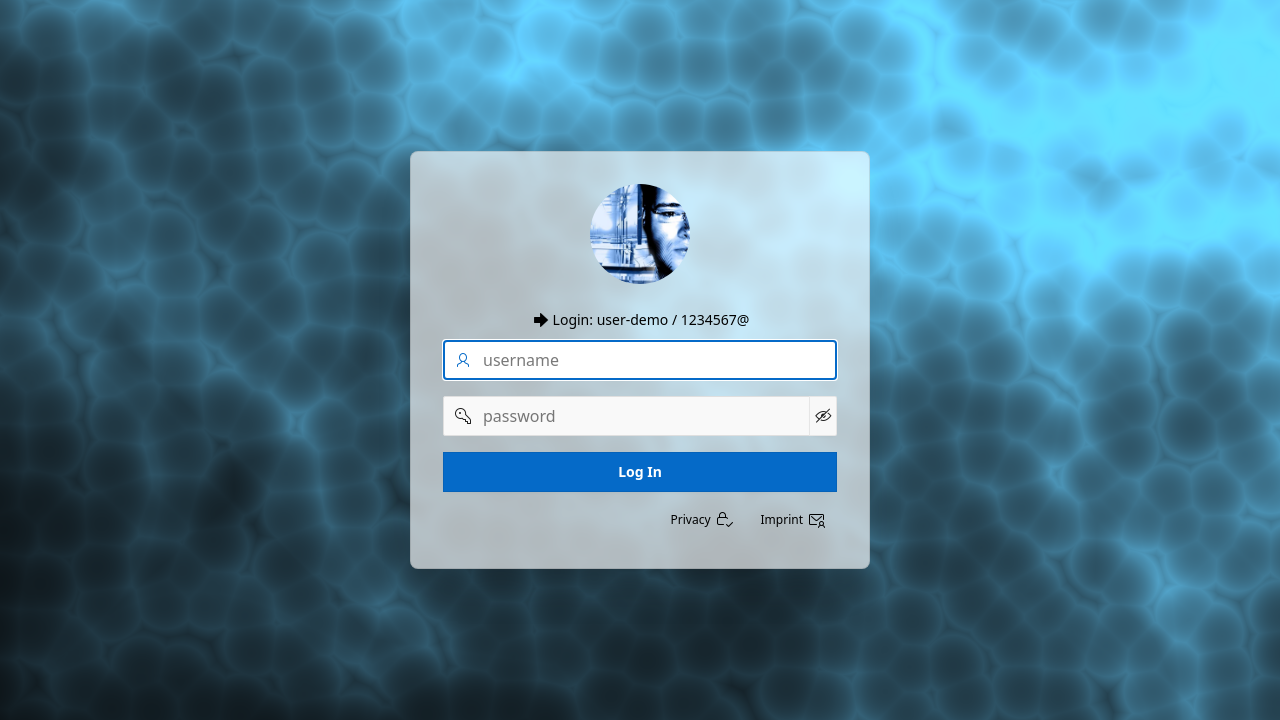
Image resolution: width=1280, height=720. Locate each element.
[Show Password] (823, 416)
